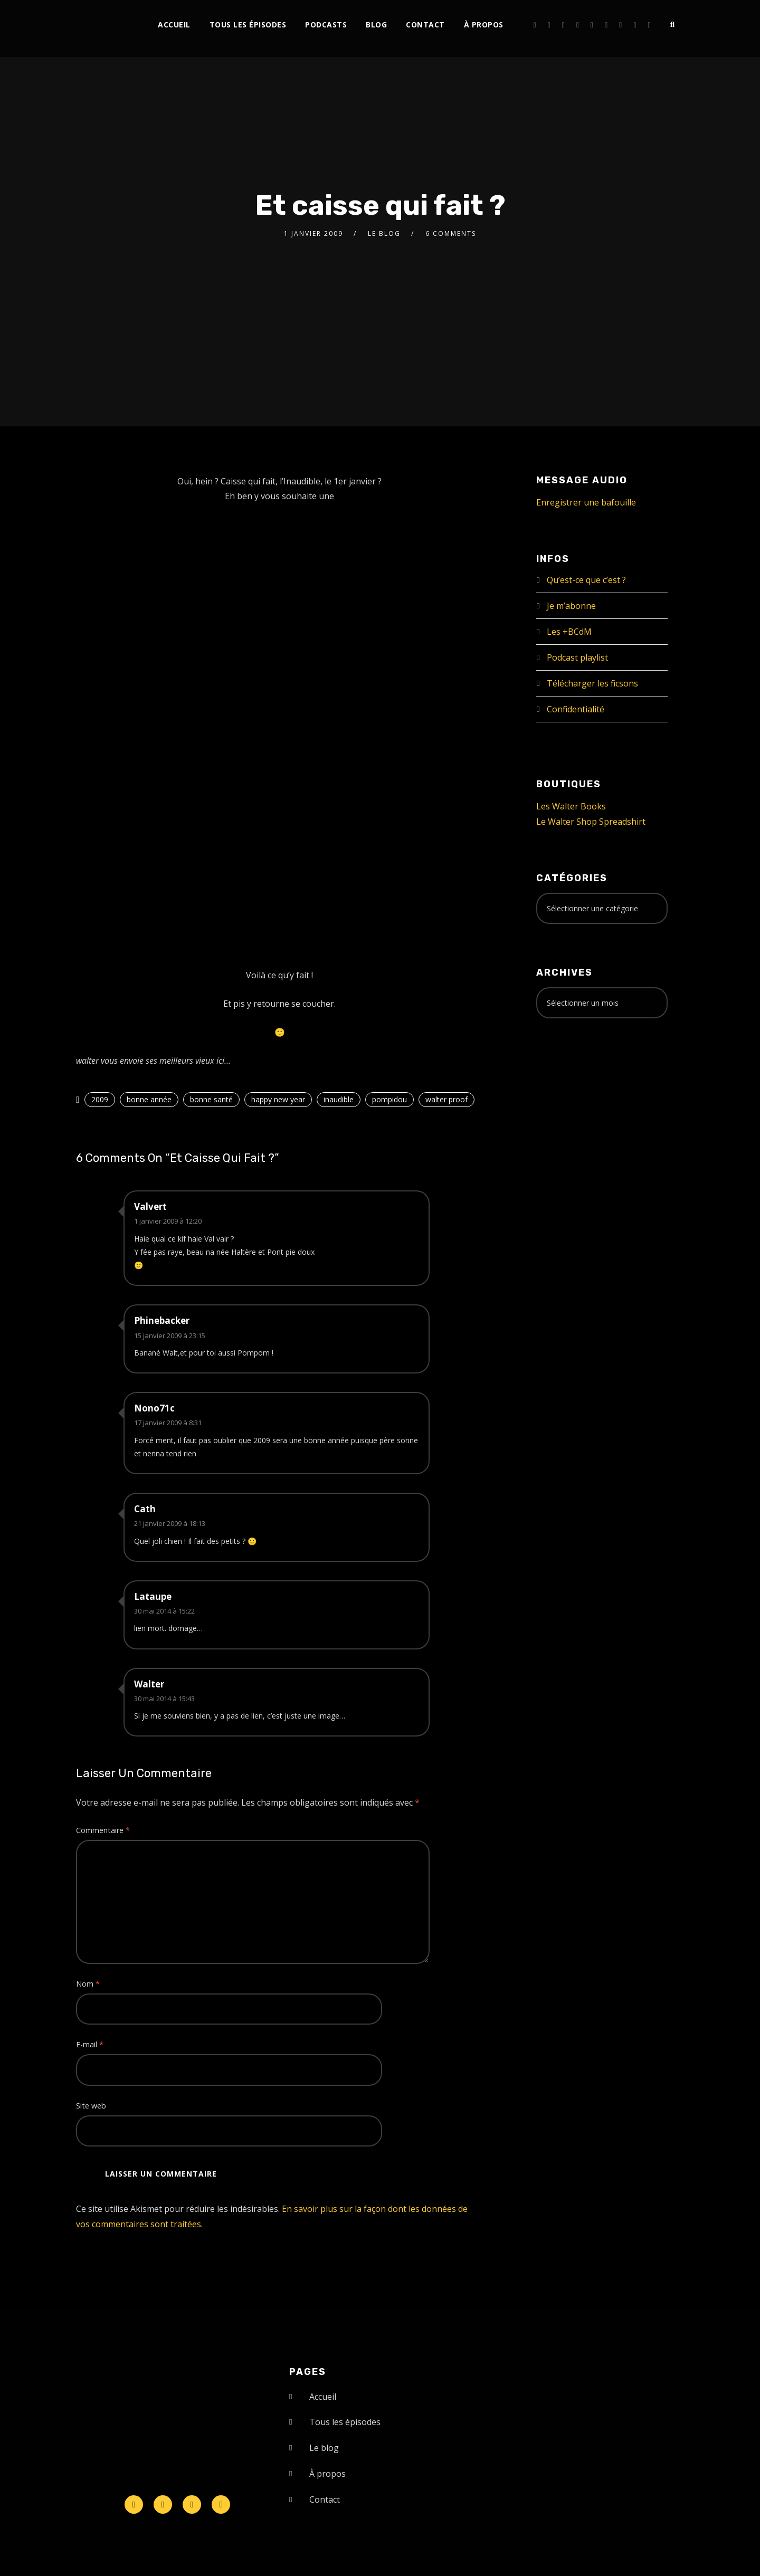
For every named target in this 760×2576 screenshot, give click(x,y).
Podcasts (326, 25)
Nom (88, 1984)
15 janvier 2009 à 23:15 (169, 1335)
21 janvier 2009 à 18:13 (169, 1523)
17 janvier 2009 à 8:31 (168, 1422)
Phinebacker (161, 1320)
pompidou (389, 1099)
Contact (425, 25)
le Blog (384, 233)
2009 (99, 1099)
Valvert (150, 1206)
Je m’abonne (571, 606)
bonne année (149, 1099)
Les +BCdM (569, 631)
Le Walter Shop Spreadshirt (590, 821)
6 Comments (450, 233)
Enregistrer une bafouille (586, 502)
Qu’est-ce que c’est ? (586, 580)
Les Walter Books (571, 806)
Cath (145, 1509)
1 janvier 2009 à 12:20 (168, 1221)
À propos (484, 25)
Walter (149, 1684)
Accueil (174, 25)
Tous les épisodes (248, 25)
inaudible (339, 1099)
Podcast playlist (577, 657)
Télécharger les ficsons (592, 683)
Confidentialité (575, 709)
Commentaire (103, 1830)
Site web (91, 2106)
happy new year (278, 1099)
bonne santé (211, 1099)
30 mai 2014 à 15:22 (164, 1611)
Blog (376, 25)
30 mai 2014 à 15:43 (164, 1698)
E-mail (89, 2044)
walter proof (446, 1099)
